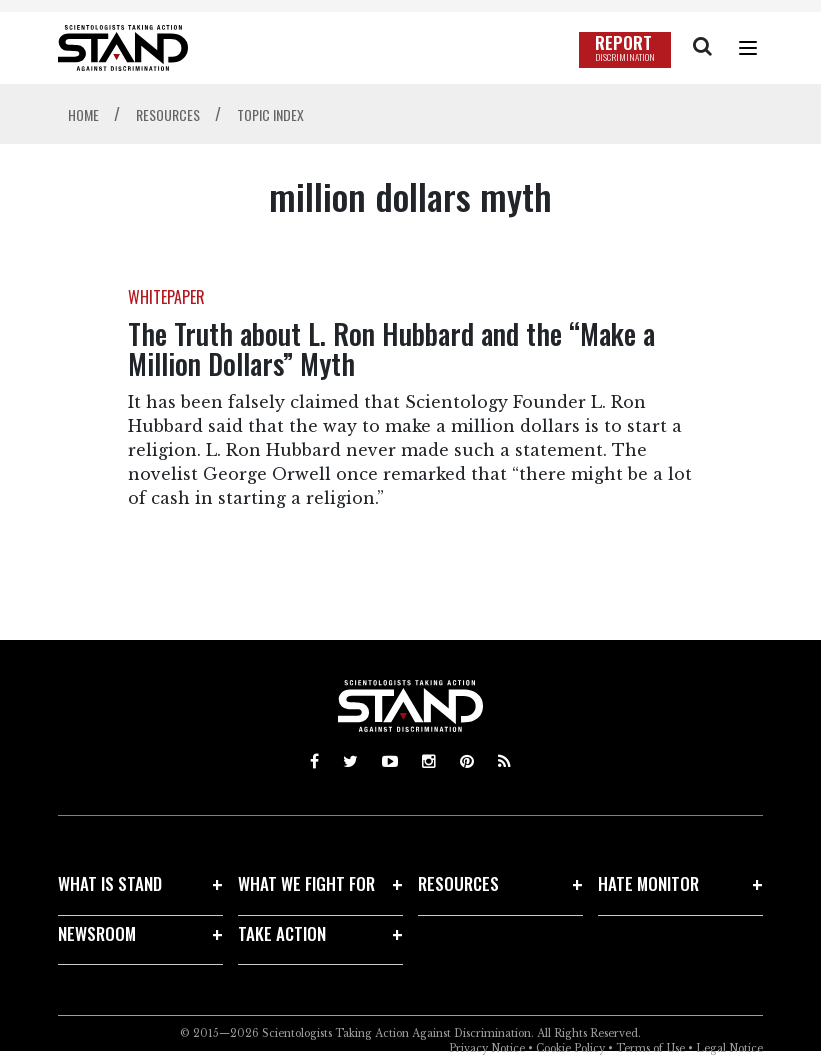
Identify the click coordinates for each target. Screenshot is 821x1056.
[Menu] (748, 48)
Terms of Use (650, 1048)
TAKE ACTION (282, 933)
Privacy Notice (487, 1048)
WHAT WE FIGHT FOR (306, 883)
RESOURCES (458, 883)
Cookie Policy (570, 1048)
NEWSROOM (97, 933)
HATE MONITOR (648, 883)
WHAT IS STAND (110, 883)
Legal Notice (729, 1048)
